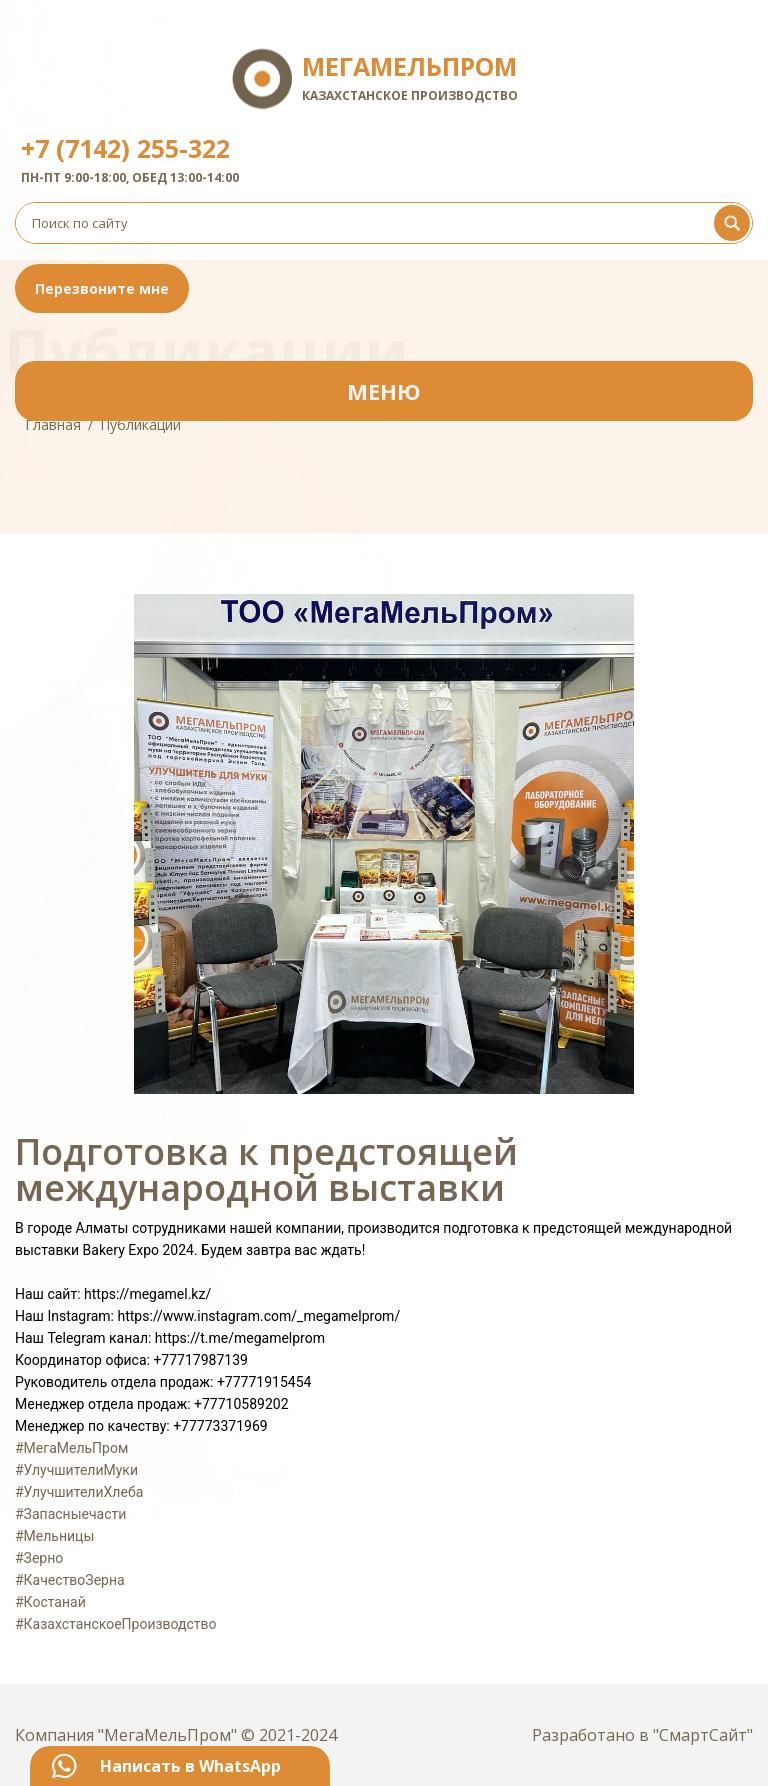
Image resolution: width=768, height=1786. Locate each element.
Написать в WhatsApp (190, 1766)
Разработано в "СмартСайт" (642, 1735)
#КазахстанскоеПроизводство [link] (116, 1624)
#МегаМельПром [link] (71, 1448)
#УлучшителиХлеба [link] (79, 1492)
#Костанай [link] (50, 1602)
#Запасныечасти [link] (70, 1514)
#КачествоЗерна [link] (70, 1580)
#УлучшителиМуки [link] (76, 1470)
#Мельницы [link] (54, 1536)
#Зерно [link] (39, 1558)
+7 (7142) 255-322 (125, 148)
